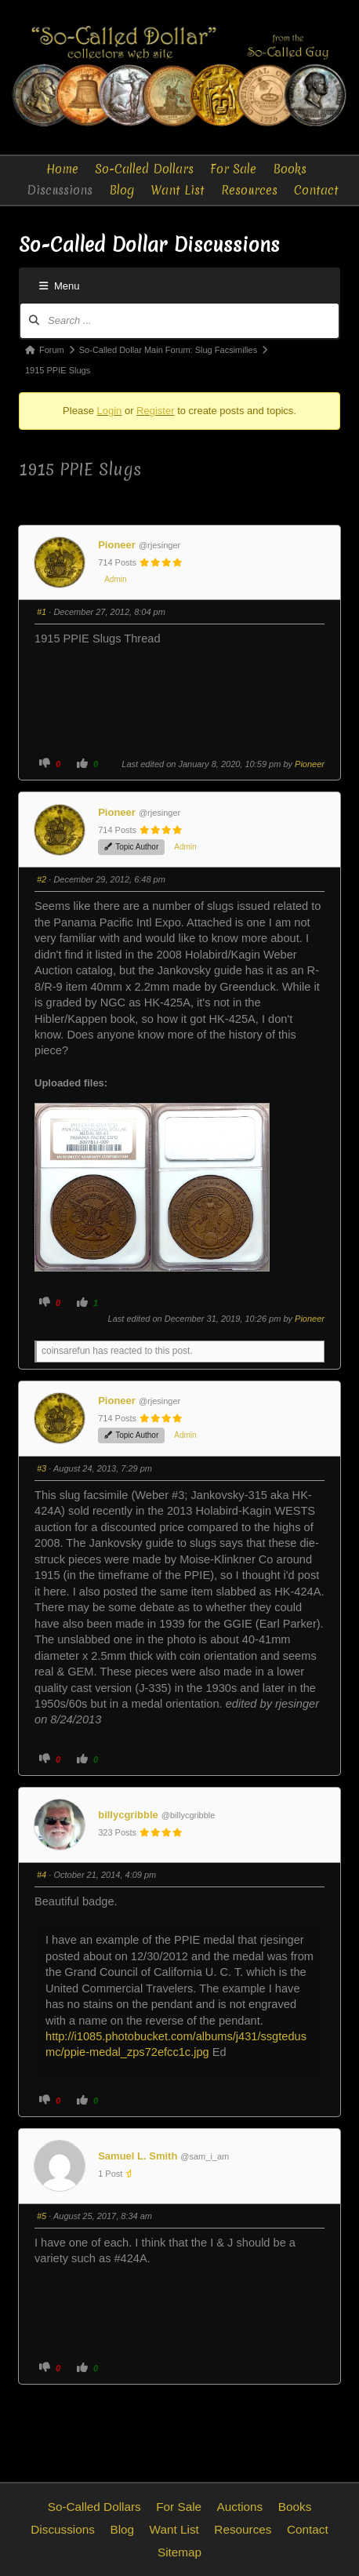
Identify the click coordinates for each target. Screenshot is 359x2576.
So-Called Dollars (144, 169)
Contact (316, 190)
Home (62, 169)
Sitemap (179, 2552)
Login (108, 411)
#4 (41, 1874)
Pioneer (117, 545)
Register (155, 411)
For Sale (233, 169)
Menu (59, 286)
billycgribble (128, 1815)
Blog (122, 190)
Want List (177, 190)
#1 (41, 612)
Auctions (240, 2506)
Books (290, 169)
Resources (249, 190)
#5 (41, 2216)
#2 (41, 879)
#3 (41, 1468)
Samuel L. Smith (137, 2156)
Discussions (59, 190)
